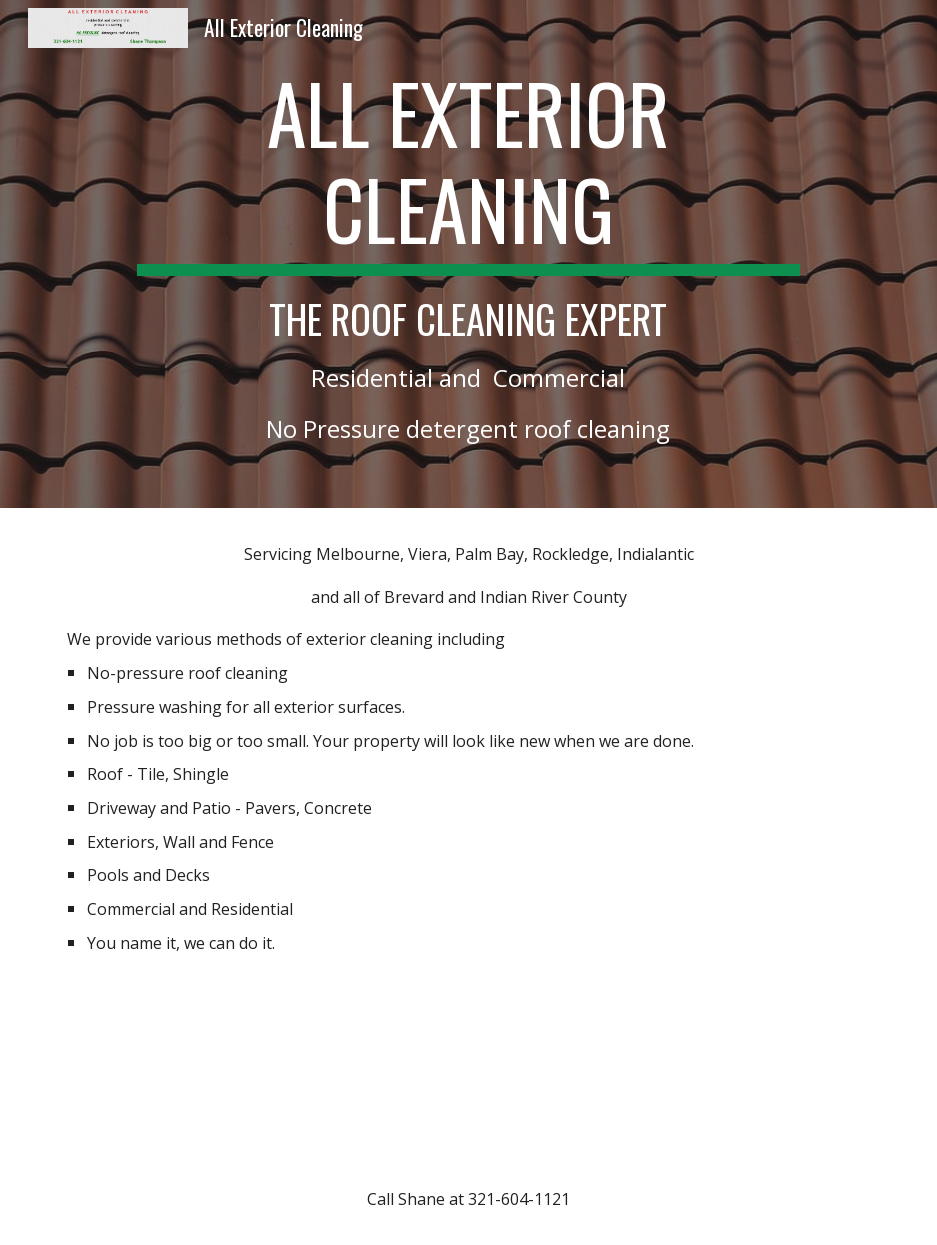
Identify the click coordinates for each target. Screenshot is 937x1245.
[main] (469, 254)
